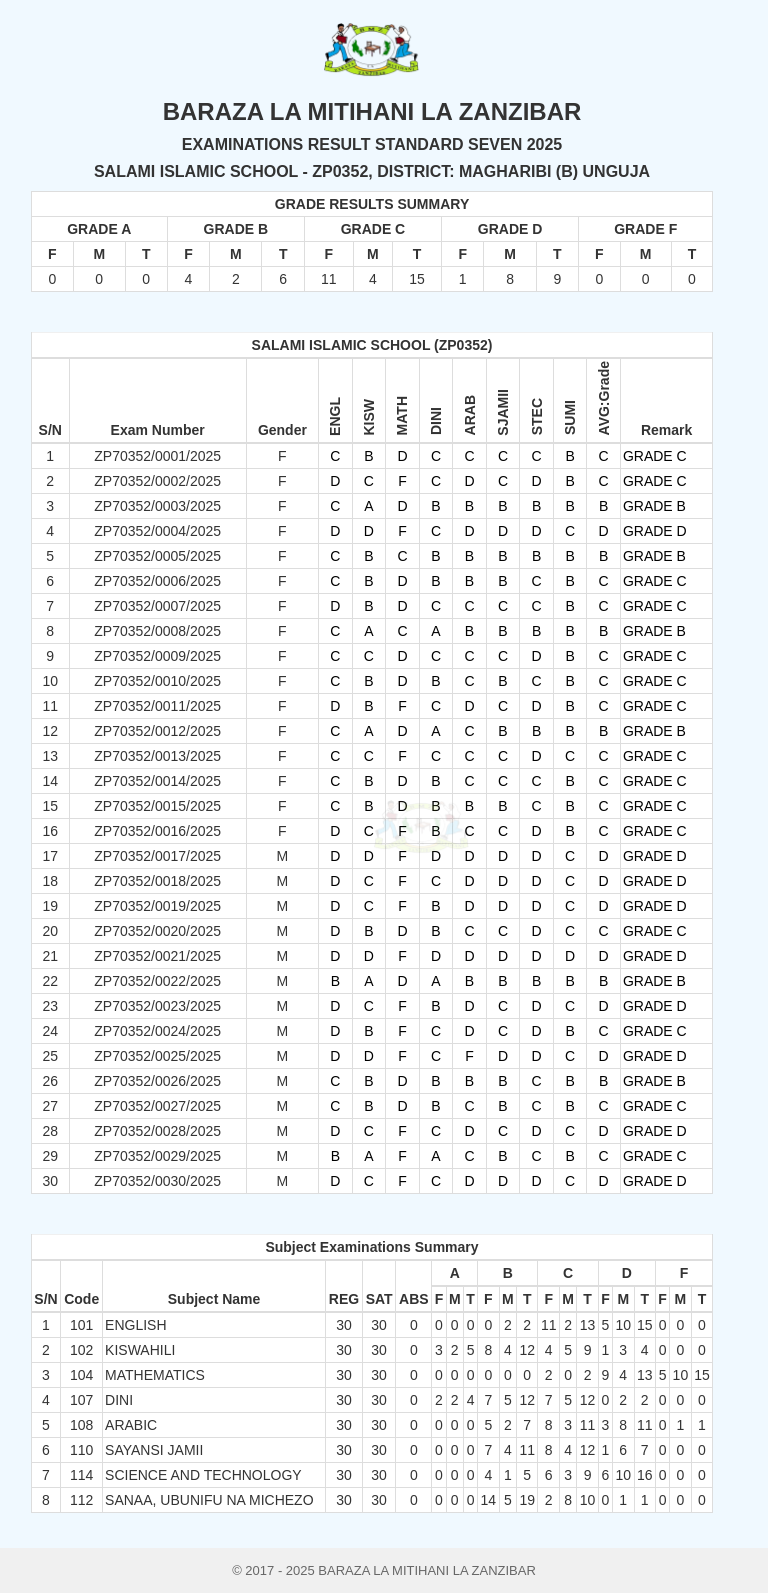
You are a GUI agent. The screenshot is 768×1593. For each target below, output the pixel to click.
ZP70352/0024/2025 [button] (157, 1031)
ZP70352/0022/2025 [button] (157, 981)
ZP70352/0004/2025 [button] (157, 531)
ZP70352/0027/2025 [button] (157, 1106)
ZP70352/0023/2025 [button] (157, 1006)
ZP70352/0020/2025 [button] (157, 931)
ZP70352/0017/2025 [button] (157, 856)
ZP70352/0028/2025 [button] (157, 1131)
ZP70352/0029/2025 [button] (157, 1156)
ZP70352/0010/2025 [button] (157, 681)
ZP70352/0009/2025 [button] (157, 656)
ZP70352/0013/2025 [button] (157, 756)
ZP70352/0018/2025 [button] (157, 881)
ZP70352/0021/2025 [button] (157, 956)
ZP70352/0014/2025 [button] (157, 781)
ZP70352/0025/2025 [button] (157, 1056)
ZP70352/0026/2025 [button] (157, 1081)
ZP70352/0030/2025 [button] (157, 1181)
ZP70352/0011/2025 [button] (157, 706)
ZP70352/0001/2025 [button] (157, 456)
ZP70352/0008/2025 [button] (157, 631)
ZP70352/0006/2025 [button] (157, 581)
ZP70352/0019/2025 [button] (157, 906)
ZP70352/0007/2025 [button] (157, 606)
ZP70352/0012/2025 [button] (157, 731)
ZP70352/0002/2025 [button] (157, 481)
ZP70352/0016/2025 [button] (157, 831)
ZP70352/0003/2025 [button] (157, 506)
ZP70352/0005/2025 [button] (157, 556)
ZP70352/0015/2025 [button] (157, 806)
